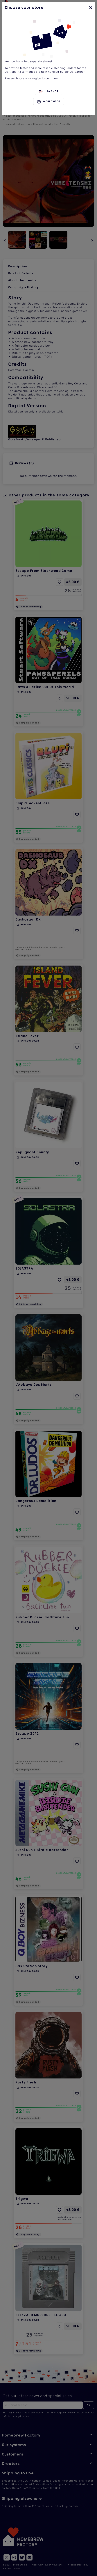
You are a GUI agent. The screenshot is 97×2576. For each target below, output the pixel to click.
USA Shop (48, 91)
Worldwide (48, 101)
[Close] (91, 7)
